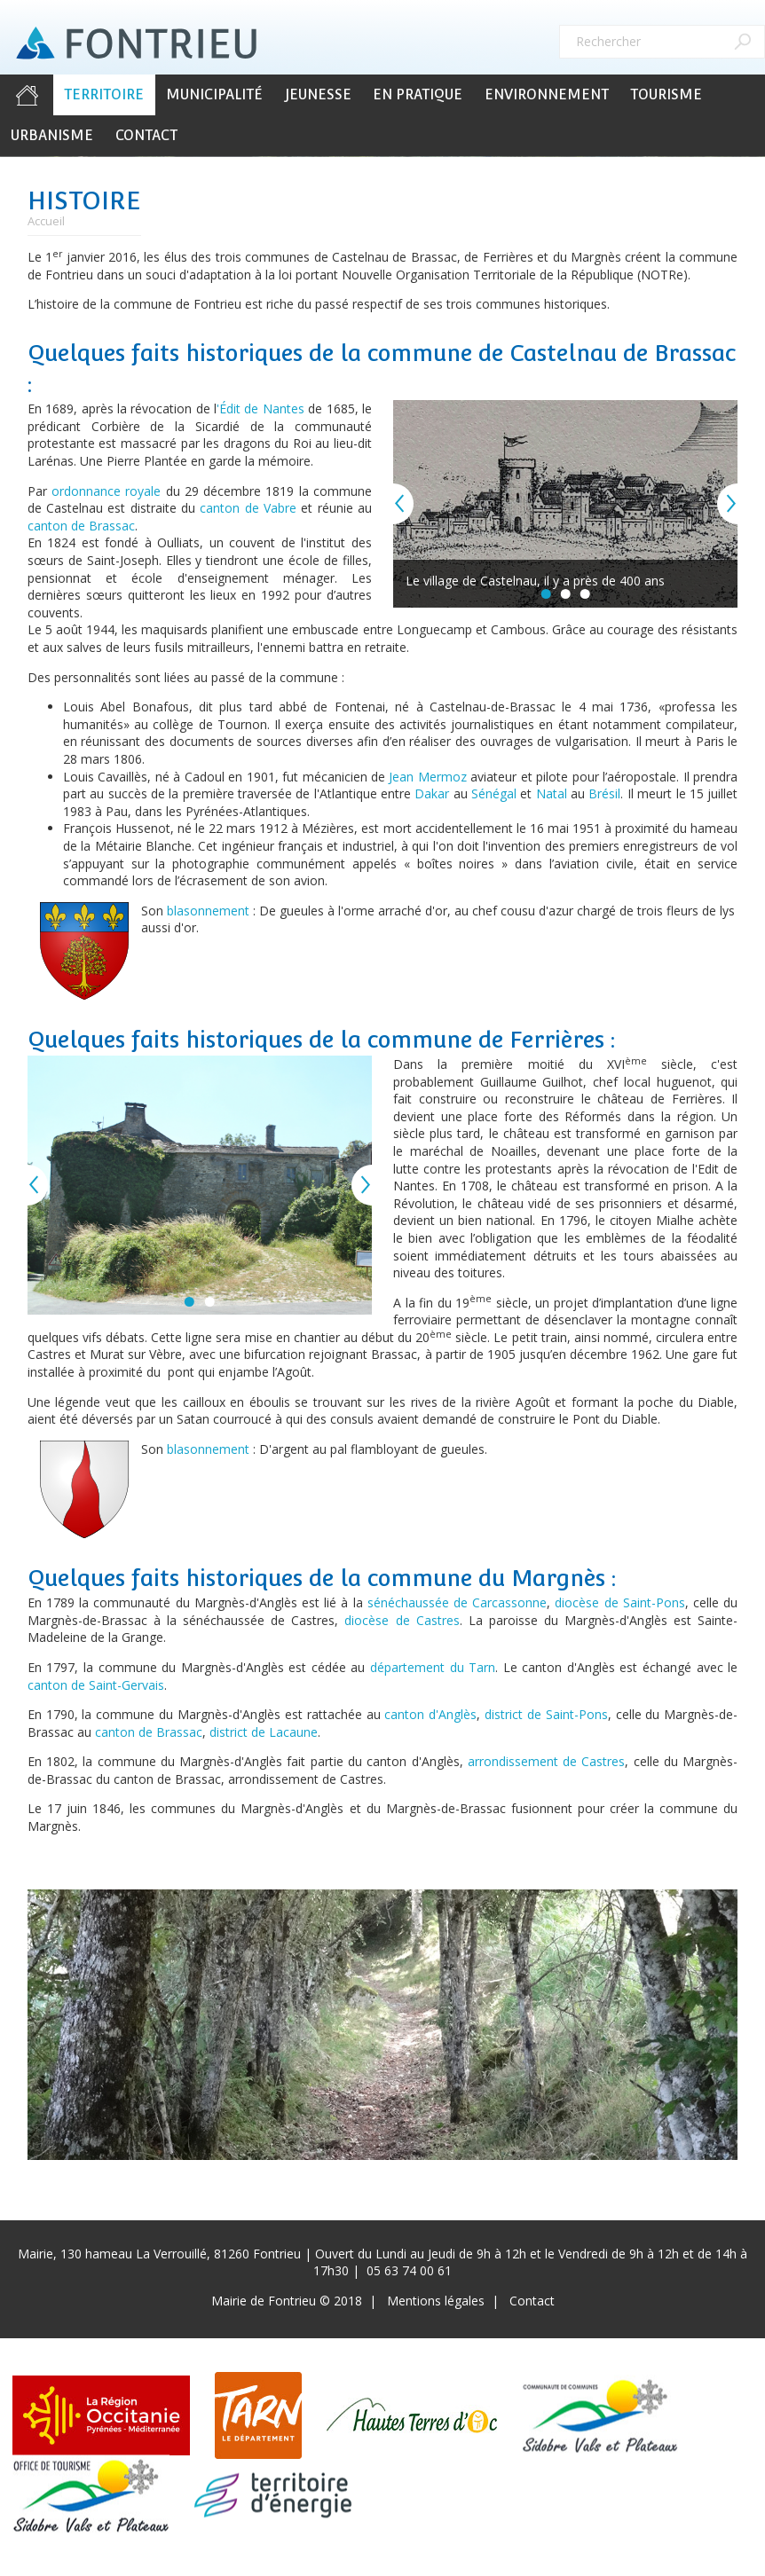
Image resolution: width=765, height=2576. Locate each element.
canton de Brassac (81, 525)
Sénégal (494, 793)
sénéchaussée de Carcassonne (457, 1602)
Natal (551, 793)
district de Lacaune (263, 1732)
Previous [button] (393, 503)
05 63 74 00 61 (409, 2270)
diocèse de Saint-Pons (619, 1602)
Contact (146, 135)
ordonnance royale (106, 491)
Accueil (26, 95)
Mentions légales (436, 2300)
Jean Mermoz (427, 776)
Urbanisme (52, 135)
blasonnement (208, 910)
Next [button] (737, 503)
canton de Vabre (248, 507)
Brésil (604, 793)
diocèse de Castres (401, 1620)
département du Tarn (432, 1667)
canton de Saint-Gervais (96, 1685)
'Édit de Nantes (260, 408)
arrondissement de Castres (547, 1761)
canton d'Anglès (430, 1714)
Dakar (431, 793)
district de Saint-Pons (546, 1714)
